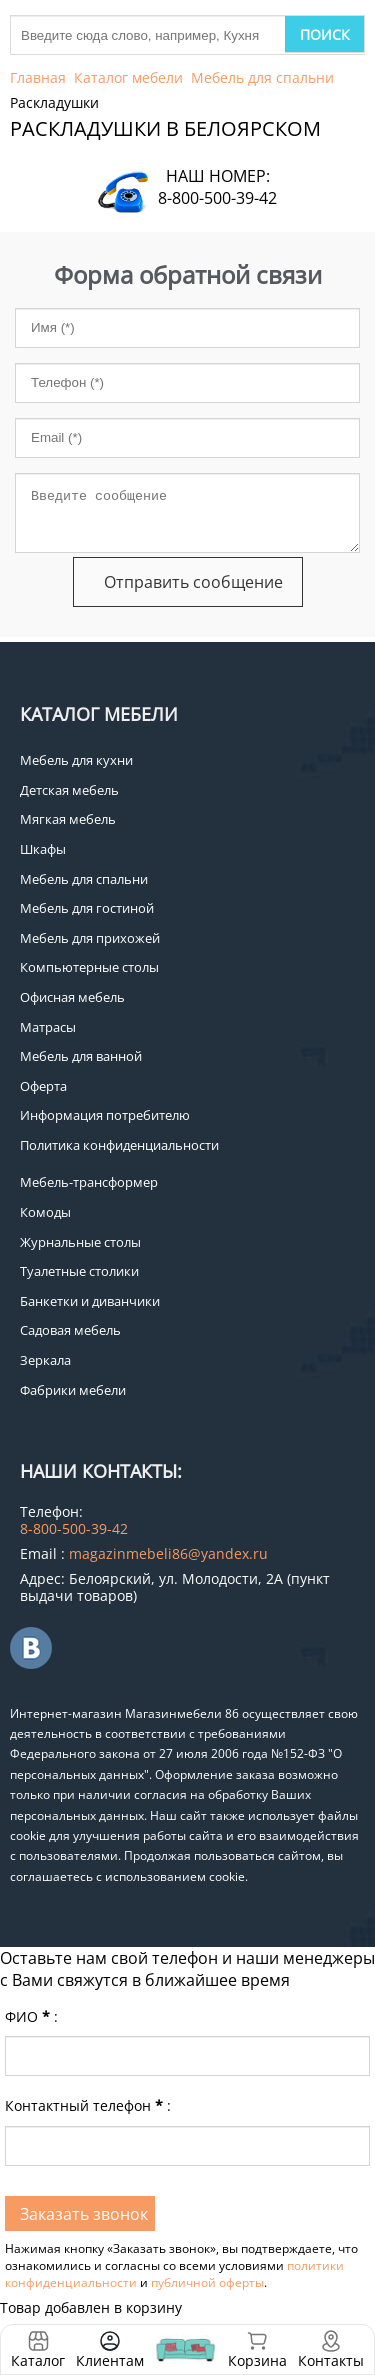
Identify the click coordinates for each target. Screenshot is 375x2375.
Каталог (38, 2360)
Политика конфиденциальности (119, 1145)
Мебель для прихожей (90, 938)
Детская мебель (69, 790)
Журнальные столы (80, 1242)
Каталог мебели (128, 77)
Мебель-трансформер (89, 1182)
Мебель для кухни (76, 760)
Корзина (257, 2349)
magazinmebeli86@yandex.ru (168, 1553)
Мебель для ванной (81, 1056)
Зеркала (45, 1360)
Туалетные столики (79, 1271)
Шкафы (43, 849)
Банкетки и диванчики (90, 1301)
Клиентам (110, 2360)
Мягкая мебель (68, 819)
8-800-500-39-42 (217, 198)
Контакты (331, 2360)
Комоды (45, 1212)
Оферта (43, 1086)
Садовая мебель (70, 1330)
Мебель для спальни (262, 77)
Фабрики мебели (73, 1390)
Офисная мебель (72, 997)
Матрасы (48, 1027)
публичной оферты (207, 2282)
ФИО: (31, 2016)
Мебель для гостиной (87, 908)
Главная (38, 77)
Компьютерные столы (89, 967)
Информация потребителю (105, 1115)
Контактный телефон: (88, 2105)
